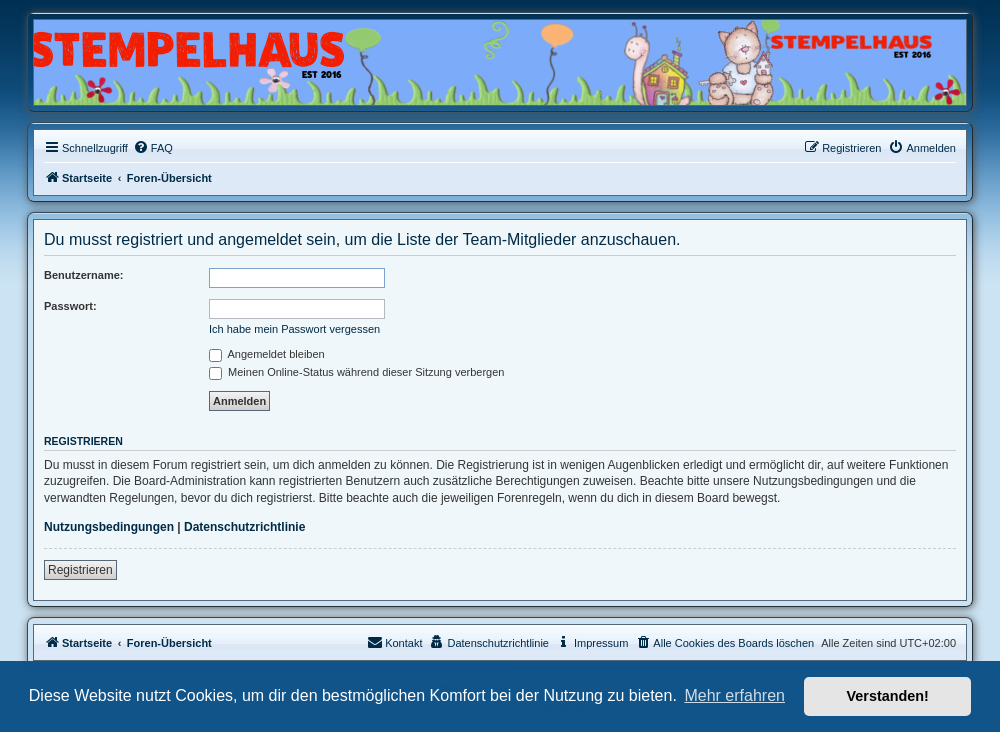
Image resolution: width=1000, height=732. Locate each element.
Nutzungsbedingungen (109, 527)
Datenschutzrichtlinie (244, 527)
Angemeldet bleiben (267, 354)
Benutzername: (83, 275)
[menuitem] (153, 148)
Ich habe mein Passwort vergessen (294, 329)
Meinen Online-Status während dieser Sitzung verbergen (356, 372)
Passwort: (70, 306)
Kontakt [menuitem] (394, 642)
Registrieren (80, 570)
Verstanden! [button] (888, 696)
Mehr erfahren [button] (734, 695)
